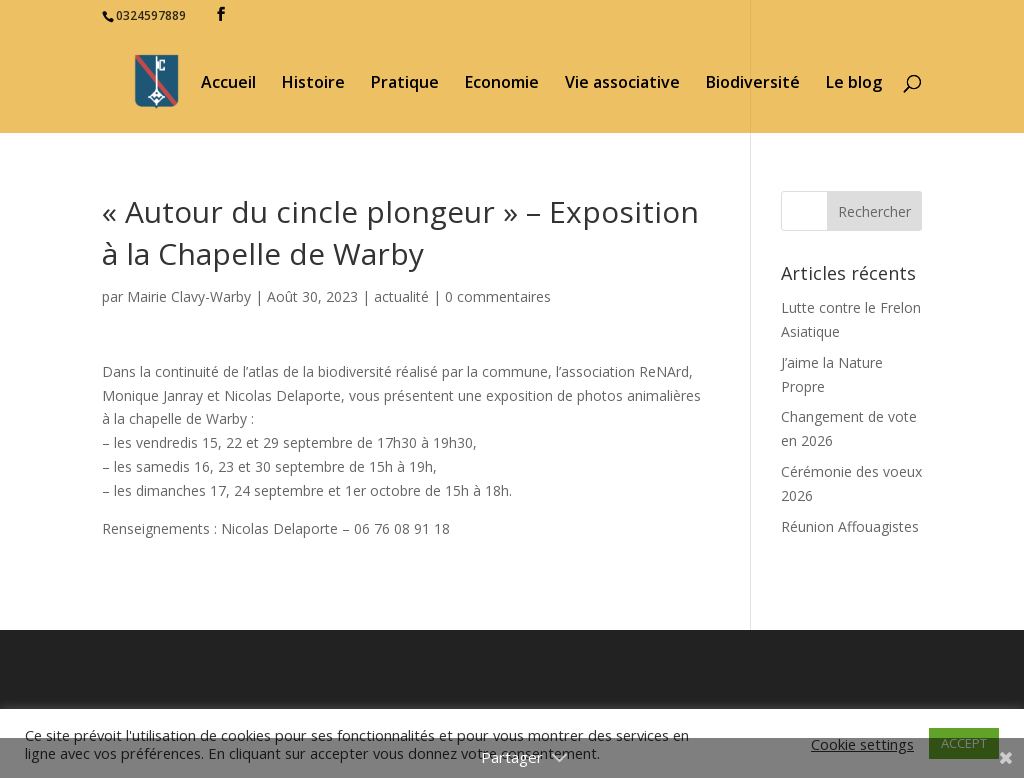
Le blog (854, 84)
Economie (502, 84)
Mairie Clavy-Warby (189, 296)
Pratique (405, 84)
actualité (401, 296)
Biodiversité (753, 84)
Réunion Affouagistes (850, 526)
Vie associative (622, 84)
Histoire (313, 84)
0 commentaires (498, 296)
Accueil (228, 84)
